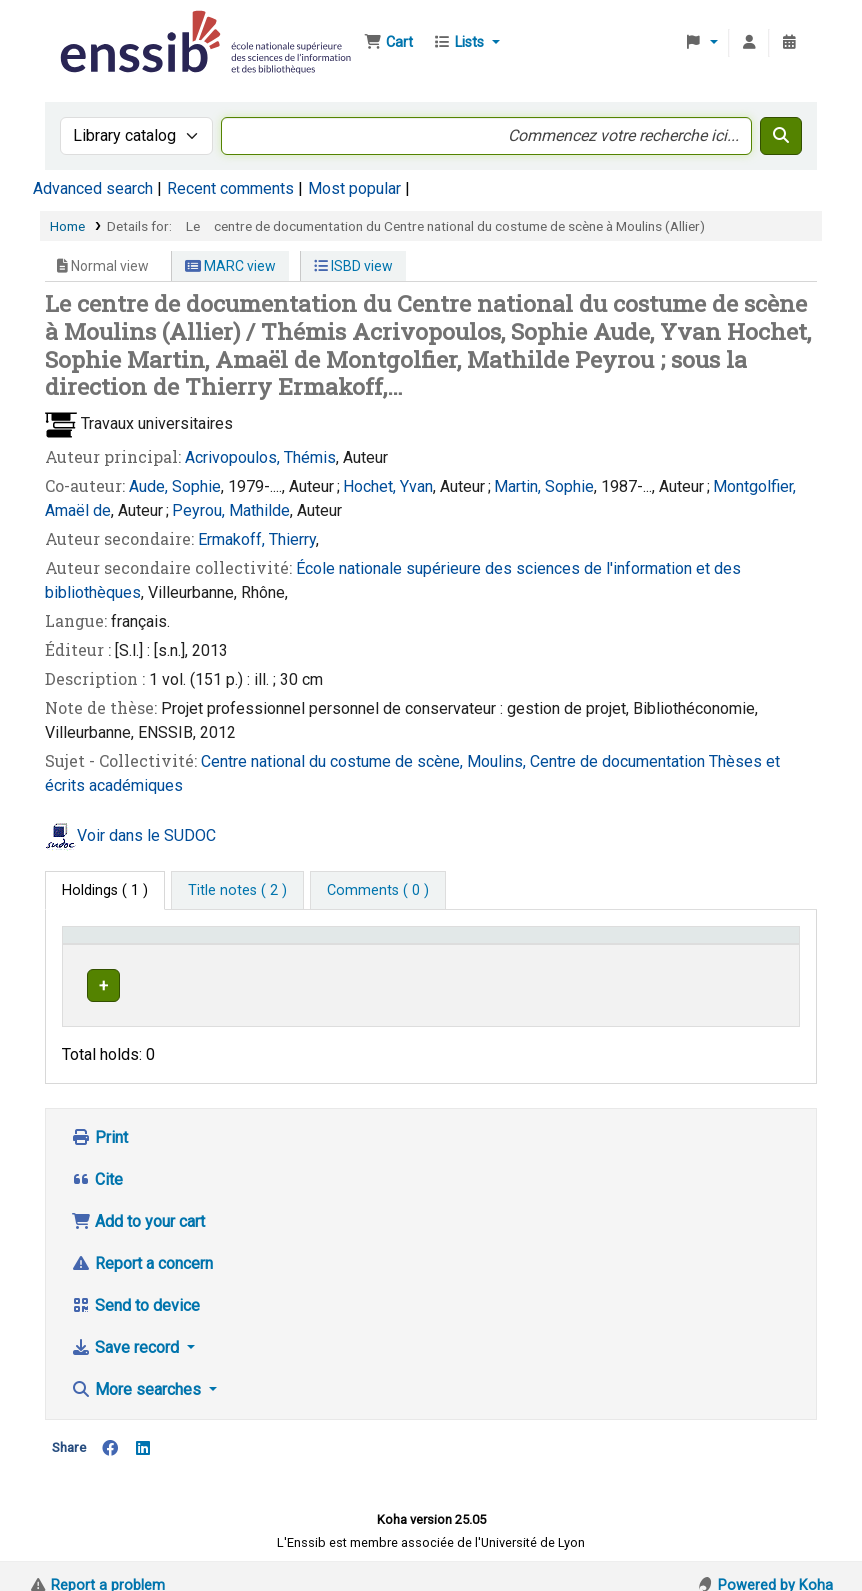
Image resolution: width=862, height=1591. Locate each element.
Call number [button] (528, 944)
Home (67, 226)
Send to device (135, 1286)
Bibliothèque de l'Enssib (106, 28)
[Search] (781, 136)
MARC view (230, 266)
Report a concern (142, 1244)
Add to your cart (138, 1202)
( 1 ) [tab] (105, 890)
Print (99, 1118)
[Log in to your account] (749, 43)
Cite (97, 1160)
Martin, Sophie (544, 486)
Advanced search (93, 188)
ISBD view (353, 266)
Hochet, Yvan (388, 486)
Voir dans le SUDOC (146, 835)
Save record (127, 1328)
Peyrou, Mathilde (231, 510)
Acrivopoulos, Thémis (260, 457)
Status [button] (736, 944)
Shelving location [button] (389, 944)
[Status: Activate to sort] (753, 945)
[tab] (237, 891)
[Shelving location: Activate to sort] (404, 945)
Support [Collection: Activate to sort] (266, 944)
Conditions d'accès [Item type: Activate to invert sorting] (132, 944)
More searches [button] (138, 1370)
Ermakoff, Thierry (257, 539)
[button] (388, 43)
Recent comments (230, 188)
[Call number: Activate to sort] (594, 945)
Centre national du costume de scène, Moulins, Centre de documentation (455, 761)
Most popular (354, 188)
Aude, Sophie (175, 486)
